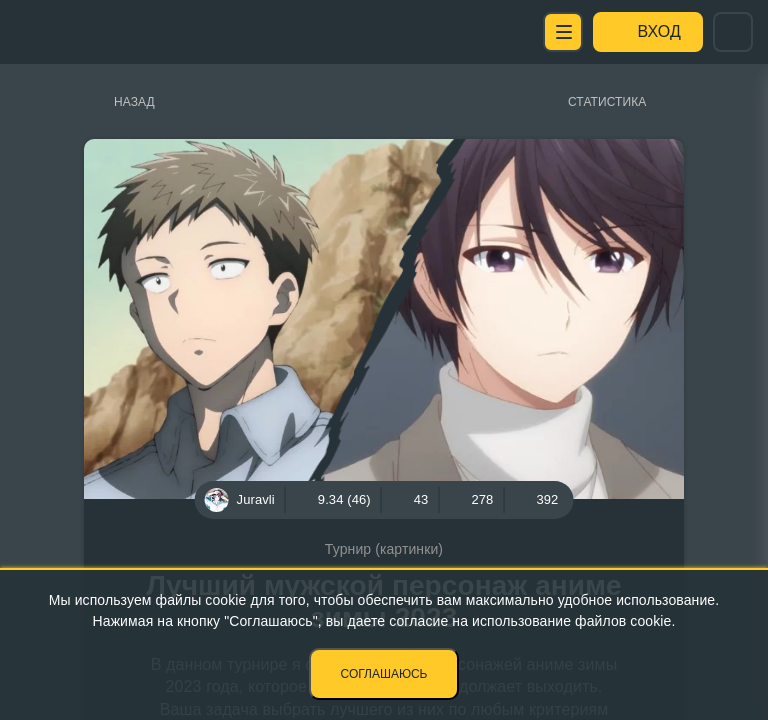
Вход (659, 31)
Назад (134, 102)
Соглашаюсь (384, 674)
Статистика (607, 102)
